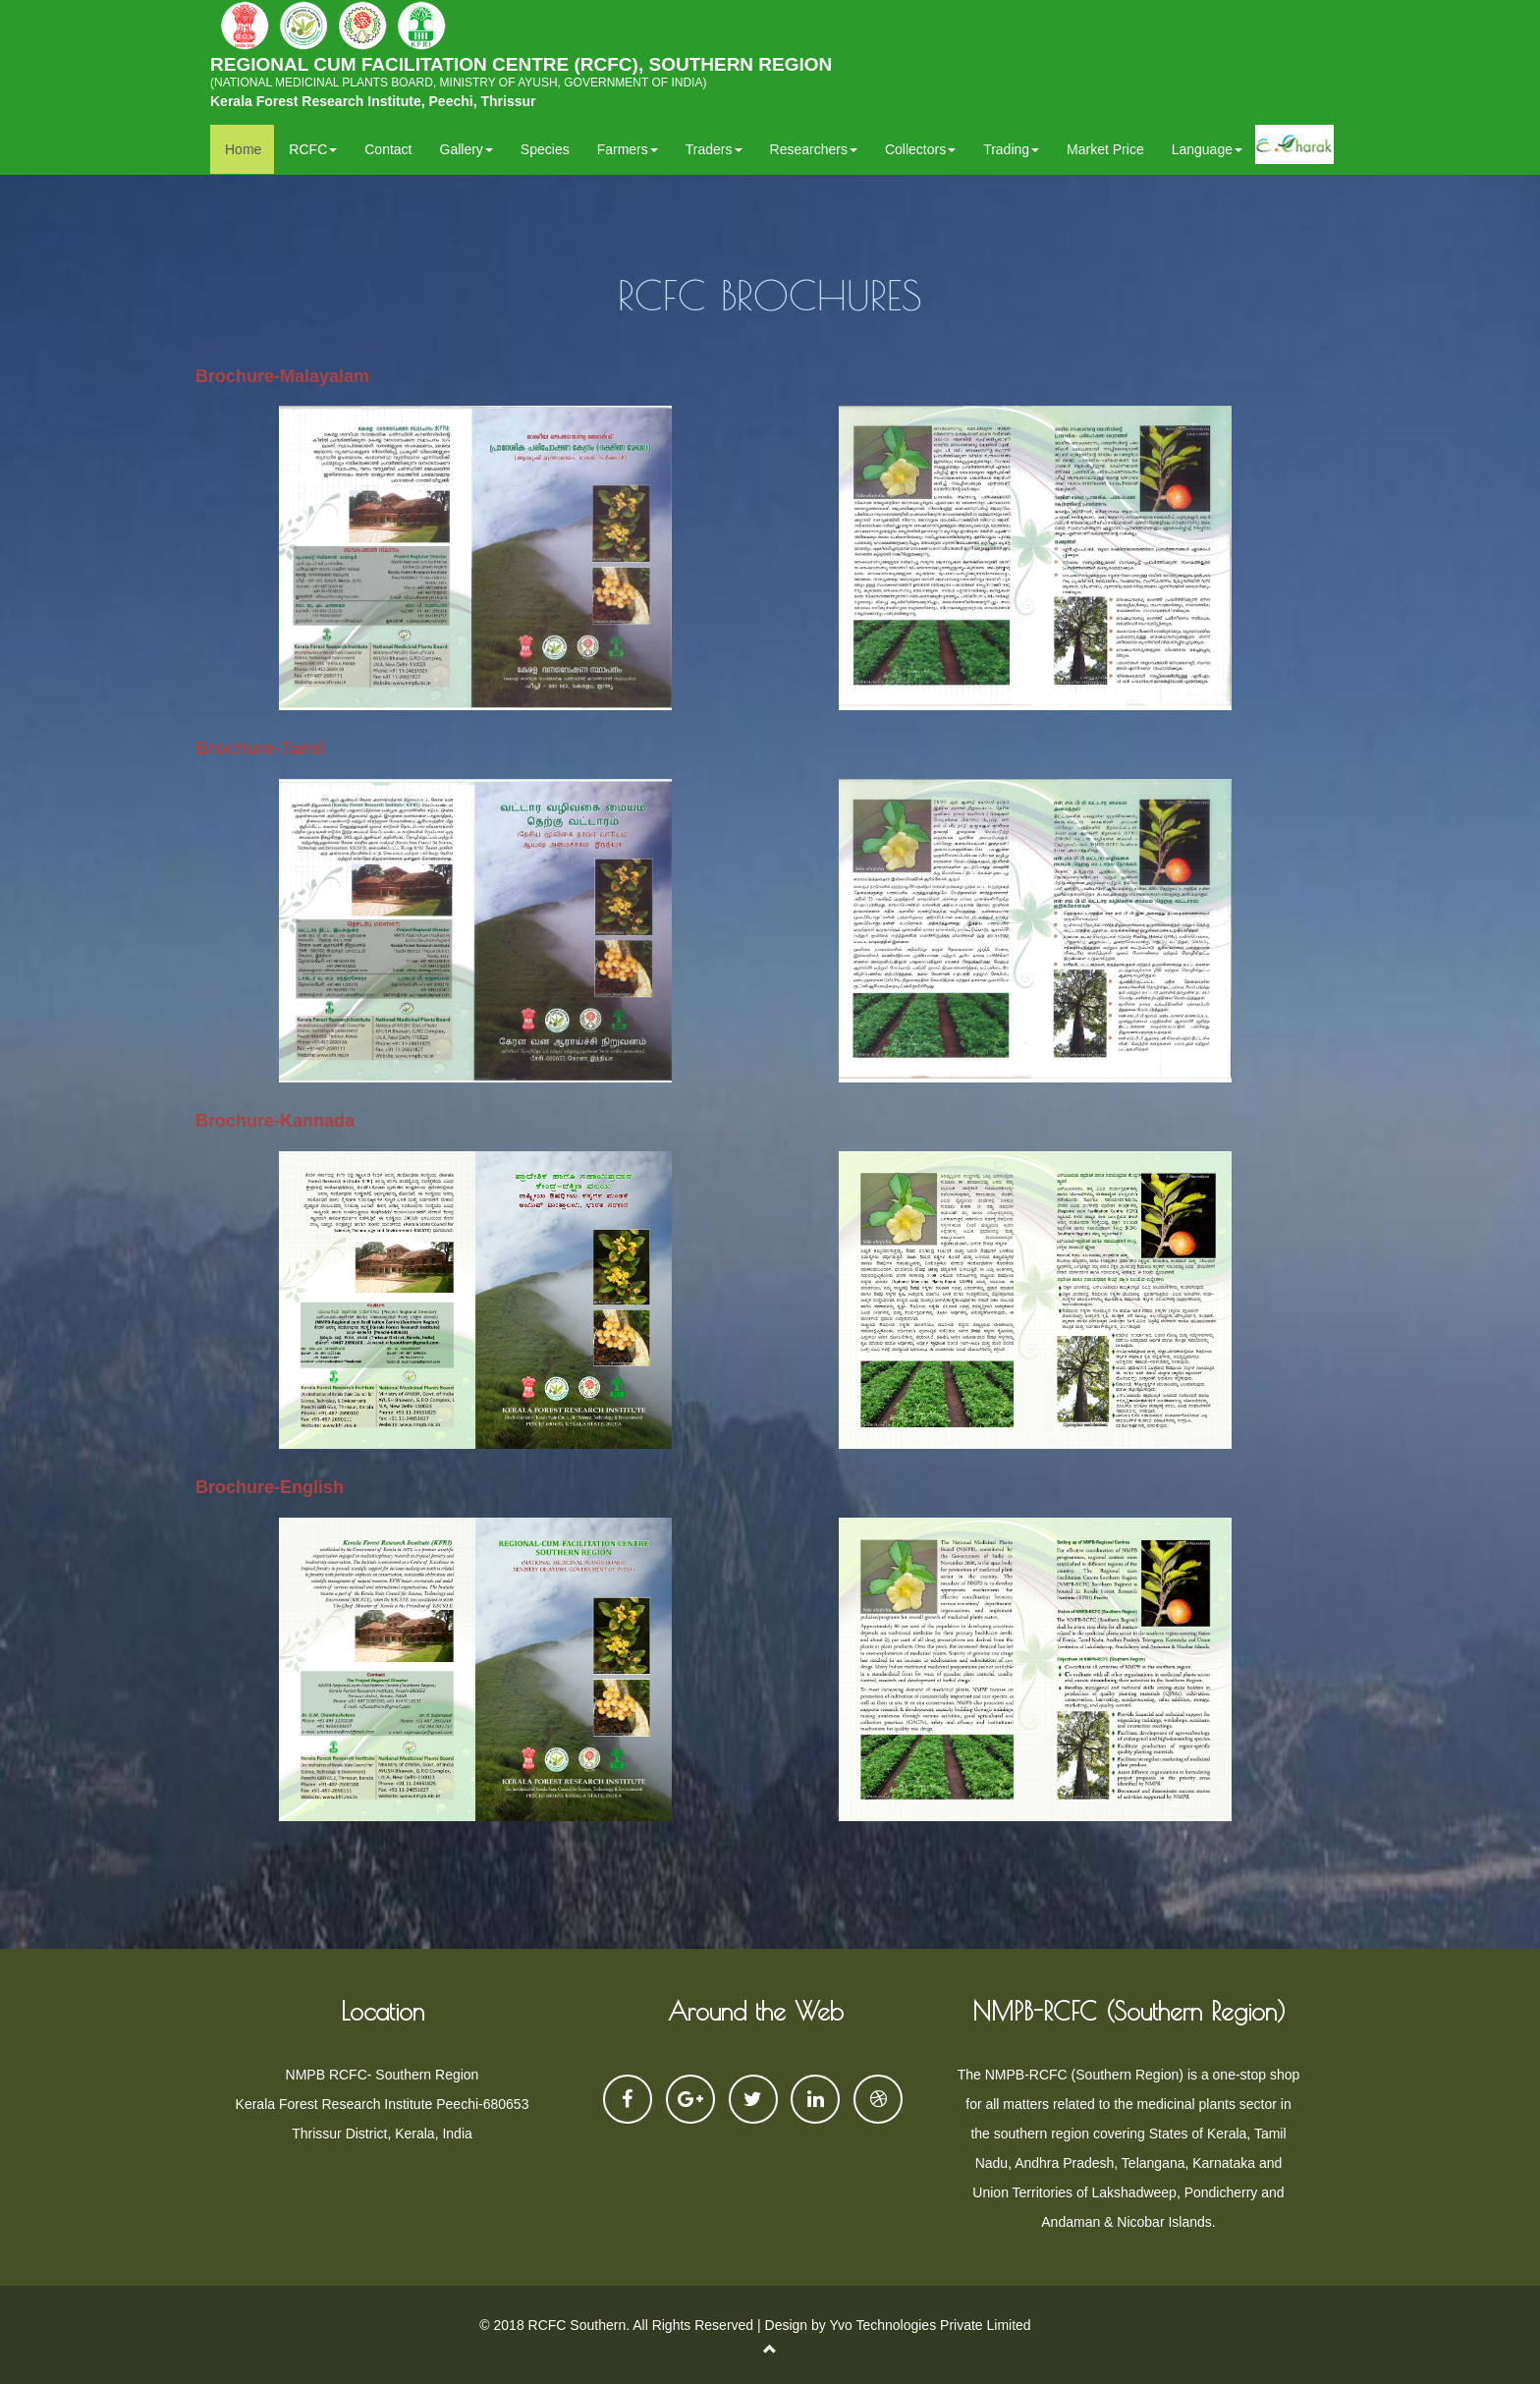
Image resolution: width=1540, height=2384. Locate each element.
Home (243, 149)
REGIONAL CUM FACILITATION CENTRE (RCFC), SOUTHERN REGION (521, 77)
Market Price (1105, 149)
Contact (388, 149)
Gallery (466, 149)
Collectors (920, 149)
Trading (1011, 149)
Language (1207, 149)
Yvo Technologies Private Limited (929, 2325)
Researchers (813, 149)
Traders (714, 149)
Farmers (627, 149)
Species (545, 149)
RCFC (313, 149)
